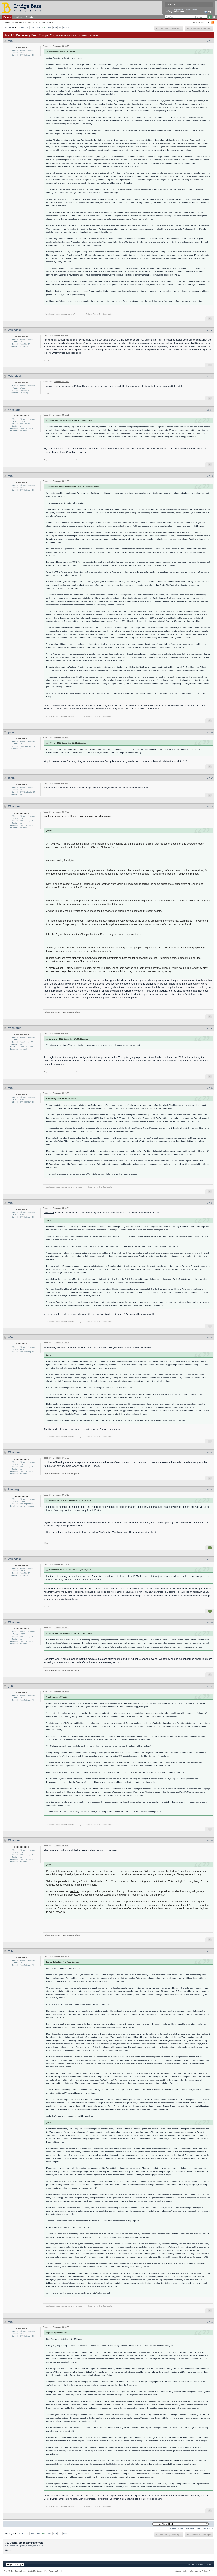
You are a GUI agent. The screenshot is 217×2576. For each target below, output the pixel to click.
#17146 (210, 732)
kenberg (13, 1489)
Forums (7, 17)
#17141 (210, 41)
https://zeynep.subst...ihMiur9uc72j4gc (63, 2339)
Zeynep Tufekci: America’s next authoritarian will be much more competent (79, 2004)
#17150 (210, 1088)
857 (38, 27)
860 (55, 27)
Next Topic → (208, 2528)
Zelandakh (15, 330)
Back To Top (9, 2571)
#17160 (210, 2322)
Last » (66, 27)
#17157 (210, 1686)
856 (32, 27)
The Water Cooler (45, 22)
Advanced (214, 17)
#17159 (210, 1951)
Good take (49, 1212)
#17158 (210, 1841)
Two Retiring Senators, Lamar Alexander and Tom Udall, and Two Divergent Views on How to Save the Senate (97, 1347)
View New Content (201, 22)
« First (21, 27)
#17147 (210, 778)
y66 (10, 40)
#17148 (210, 807)
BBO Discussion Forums (13, 22)
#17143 (210, 377)
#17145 (210, 476)
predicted (74, 1891)
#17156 (210, 1623)
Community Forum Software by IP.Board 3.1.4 (194, 2571)
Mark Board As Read (53, 2571)
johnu (12, 732)
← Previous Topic (177, 2528)
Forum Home (20, 2571)
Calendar (30, 17)
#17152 (210, 1338)
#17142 (210, 330)
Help (207, 12)
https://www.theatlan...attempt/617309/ (63, 1968)
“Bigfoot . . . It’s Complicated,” (90, 920)
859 (49, 27)
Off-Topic (31, 22)
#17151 (210, 1203)
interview (161, 1881)
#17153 (210, 1453)
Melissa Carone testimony (86, 386)
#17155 (210, 1559)
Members (18, 17)
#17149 (210, 1028)
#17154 (210, 1490)
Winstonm (14, 409)
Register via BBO (176, 12)
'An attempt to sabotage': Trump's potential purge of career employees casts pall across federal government (96, 787)
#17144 (210, 410)
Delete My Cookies (35, 2571)
